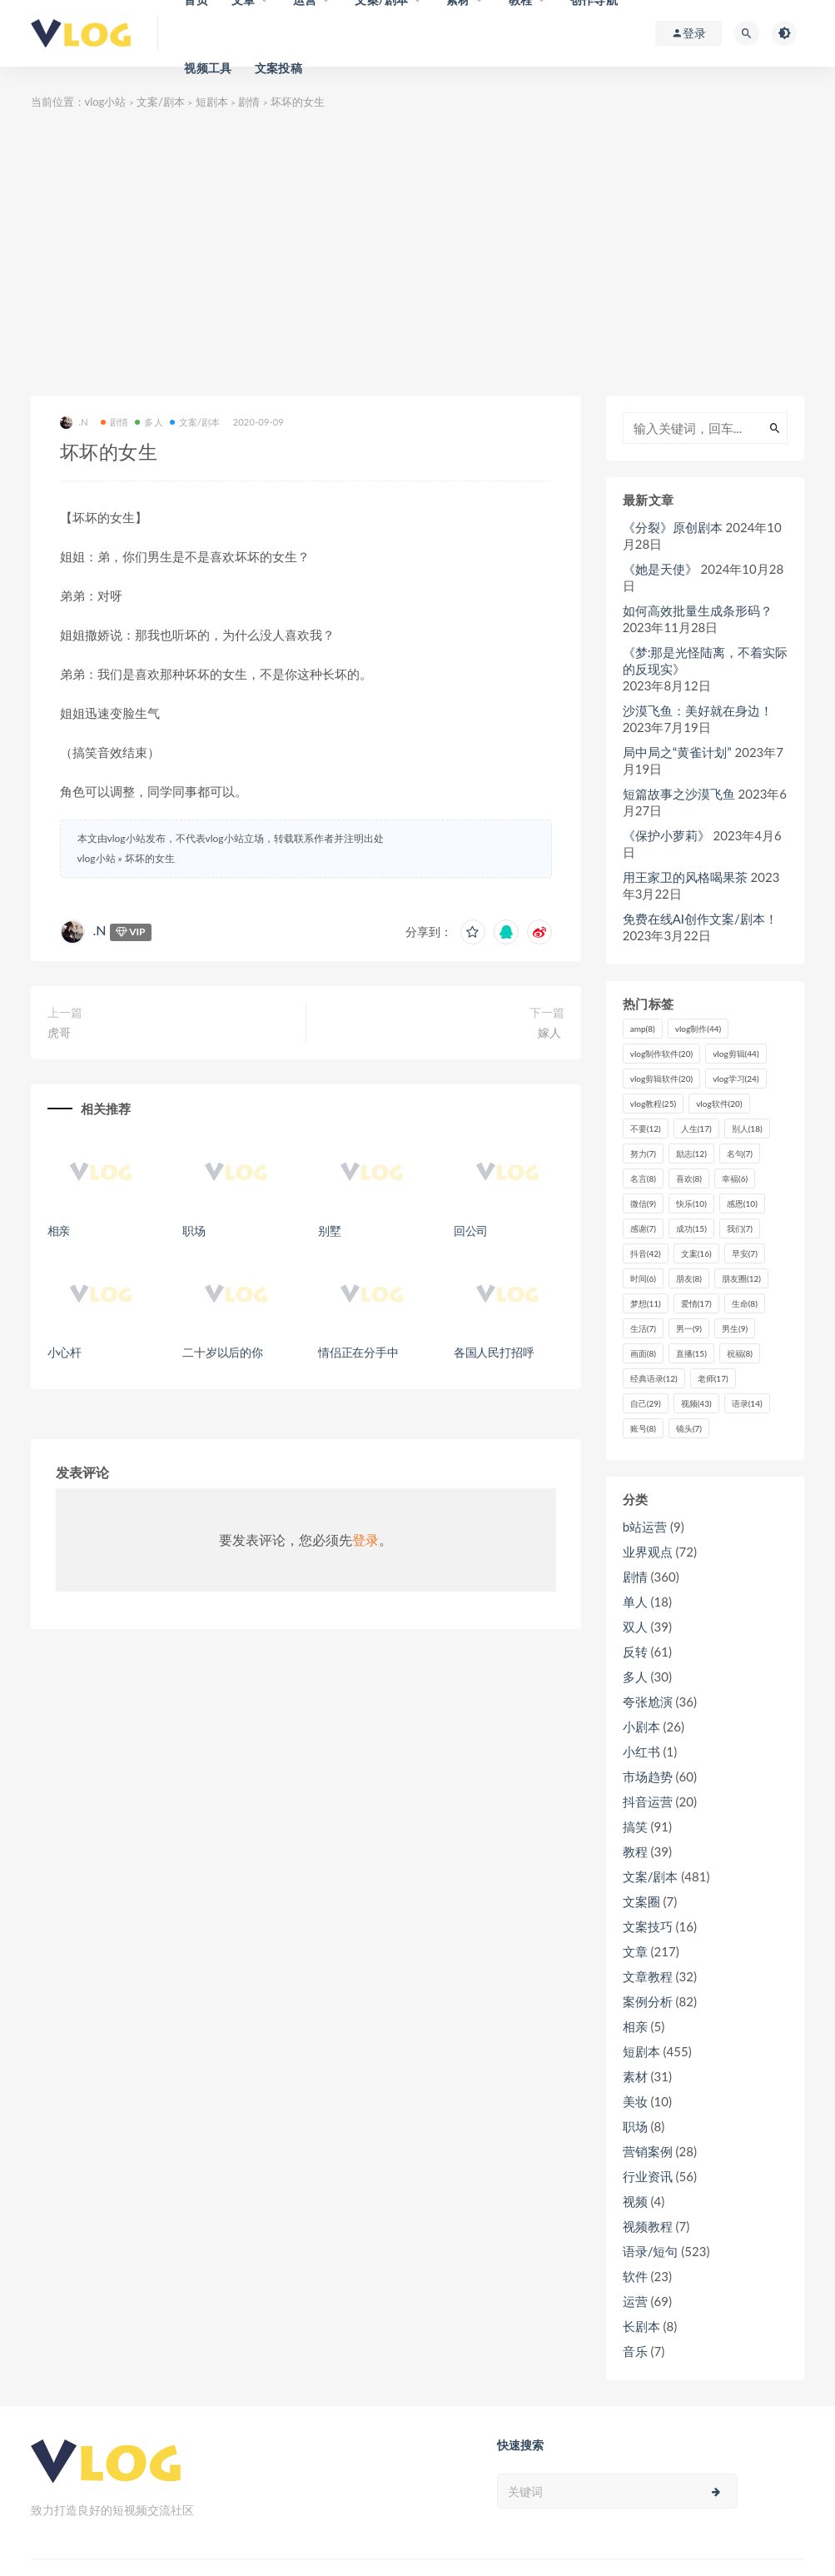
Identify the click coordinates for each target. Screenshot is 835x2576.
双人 (635, 1626)
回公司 (471, 1230)
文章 (635, 1951)
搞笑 (635, 1826)
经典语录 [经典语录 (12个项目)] (654, 1378)
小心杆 (64, 1352)
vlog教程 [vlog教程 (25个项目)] (653, 1104)
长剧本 (641, 2326)
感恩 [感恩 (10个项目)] (742, 1203)
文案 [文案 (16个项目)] (696, 1253)
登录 (365, 1539)
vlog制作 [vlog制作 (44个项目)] (698, 1029)
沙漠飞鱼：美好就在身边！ (698, 710)
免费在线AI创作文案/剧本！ (700, 918)
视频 (635, 2201)
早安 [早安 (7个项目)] (745, 1253)
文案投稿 (278, 68)
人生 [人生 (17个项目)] (696, 1129)
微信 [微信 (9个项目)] (643, 1203)
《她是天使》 (660, 568)
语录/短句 (650, 2251)
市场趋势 (648, 1776)
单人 (635, 1601)
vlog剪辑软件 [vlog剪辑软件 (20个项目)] (661, 1079)
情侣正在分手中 (358, 1352)
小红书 (641, 1751)
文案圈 (641, 1901)
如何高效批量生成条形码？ (698, 610)
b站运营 (645, 1526)
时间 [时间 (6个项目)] (643, 1278)
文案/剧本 (161, 101)
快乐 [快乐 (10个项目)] (691, 1203)
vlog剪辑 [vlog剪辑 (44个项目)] (735, 1054)
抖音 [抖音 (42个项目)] (645, 1253)
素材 (635, 2076)
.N (74, 422)
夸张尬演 (648, 1701)
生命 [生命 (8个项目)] (745, 1303)
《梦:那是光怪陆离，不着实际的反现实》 (705, 660)
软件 (635, 2276)
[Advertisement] (418, 254)
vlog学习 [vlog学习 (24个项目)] (735, 1079)
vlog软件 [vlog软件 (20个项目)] (719, 1104)
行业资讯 (648, 2176)
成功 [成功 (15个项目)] (691, 1228)
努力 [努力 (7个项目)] (643, 1153)
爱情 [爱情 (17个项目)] (696, 1303)
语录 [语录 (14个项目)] (747, 1403)
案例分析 (648, 2001)
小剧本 (641, 1726)
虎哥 (59, 1032)
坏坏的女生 (150, 858)
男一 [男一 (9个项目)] (689, 1328)
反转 (635, 1651)
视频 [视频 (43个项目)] (696, 1403)
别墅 (329, 1230)
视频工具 (207, 68)
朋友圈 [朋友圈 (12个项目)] (741, 1278)
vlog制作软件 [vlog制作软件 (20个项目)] (661, 1054)
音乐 (635, 2351)
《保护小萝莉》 (666, 835)
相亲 (59, 1230)
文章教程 (648, 1976)
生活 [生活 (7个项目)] (643, 1328)
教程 (635, 1851)
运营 (635, 2301)
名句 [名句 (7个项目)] (740, 1153)
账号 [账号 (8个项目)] (643, 1428)
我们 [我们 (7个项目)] (740, 1228)
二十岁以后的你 (222, 1352)
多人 (148, 421)
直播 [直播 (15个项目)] (691, 1353)
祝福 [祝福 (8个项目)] (740, 1353)
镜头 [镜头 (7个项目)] (689, 1428)
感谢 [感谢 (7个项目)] (643, 1228)
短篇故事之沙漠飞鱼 (679, 793)
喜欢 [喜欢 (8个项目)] (689, 1178)
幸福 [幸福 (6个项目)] (735, 1178)
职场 (194, 1230)
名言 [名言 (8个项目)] (643, 1178)
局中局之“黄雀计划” (677, 752)
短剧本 (212, 101)
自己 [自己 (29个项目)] (645, 1403)
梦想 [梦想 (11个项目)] (645, 1303)
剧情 (249, 101)
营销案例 (648, 2151)
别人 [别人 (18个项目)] (747, 1129)
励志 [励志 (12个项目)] (691, 1153)
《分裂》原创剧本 (673, 527)
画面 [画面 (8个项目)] (643, 1353)
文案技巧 (648, 1926)
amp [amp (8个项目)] (642, 1029)
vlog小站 (106, 101)
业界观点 (648, 1551)
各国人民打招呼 (494, 1352)
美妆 (635, 2101)
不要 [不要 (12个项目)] (645, 1129)
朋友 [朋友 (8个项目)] (689, 1278)
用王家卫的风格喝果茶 (685, 876)
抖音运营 (648, 1801)
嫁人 (551, 1032)
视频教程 (648, 2226)
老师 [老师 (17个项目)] (713, 1378)
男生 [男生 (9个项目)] (735, 1328)
